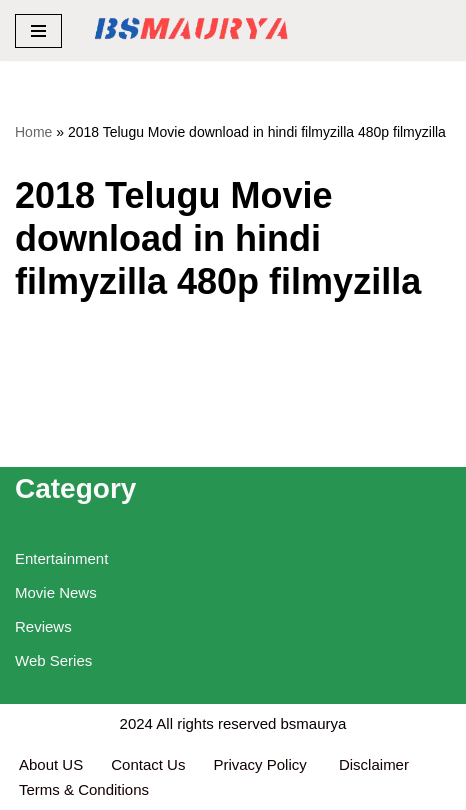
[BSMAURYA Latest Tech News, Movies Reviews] (191, 30)
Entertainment (61, 558)
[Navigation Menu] (38, 31)
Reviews (43, 626)
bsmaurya (314, 723)
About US (51, 764)
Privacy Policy (262, 764)
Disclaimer (374, 764)
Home (33, 132)
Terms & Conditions (84, 789)
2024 (136, 723)
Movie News (56, 592)
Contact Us (148, 764)
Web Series (53, 660)
